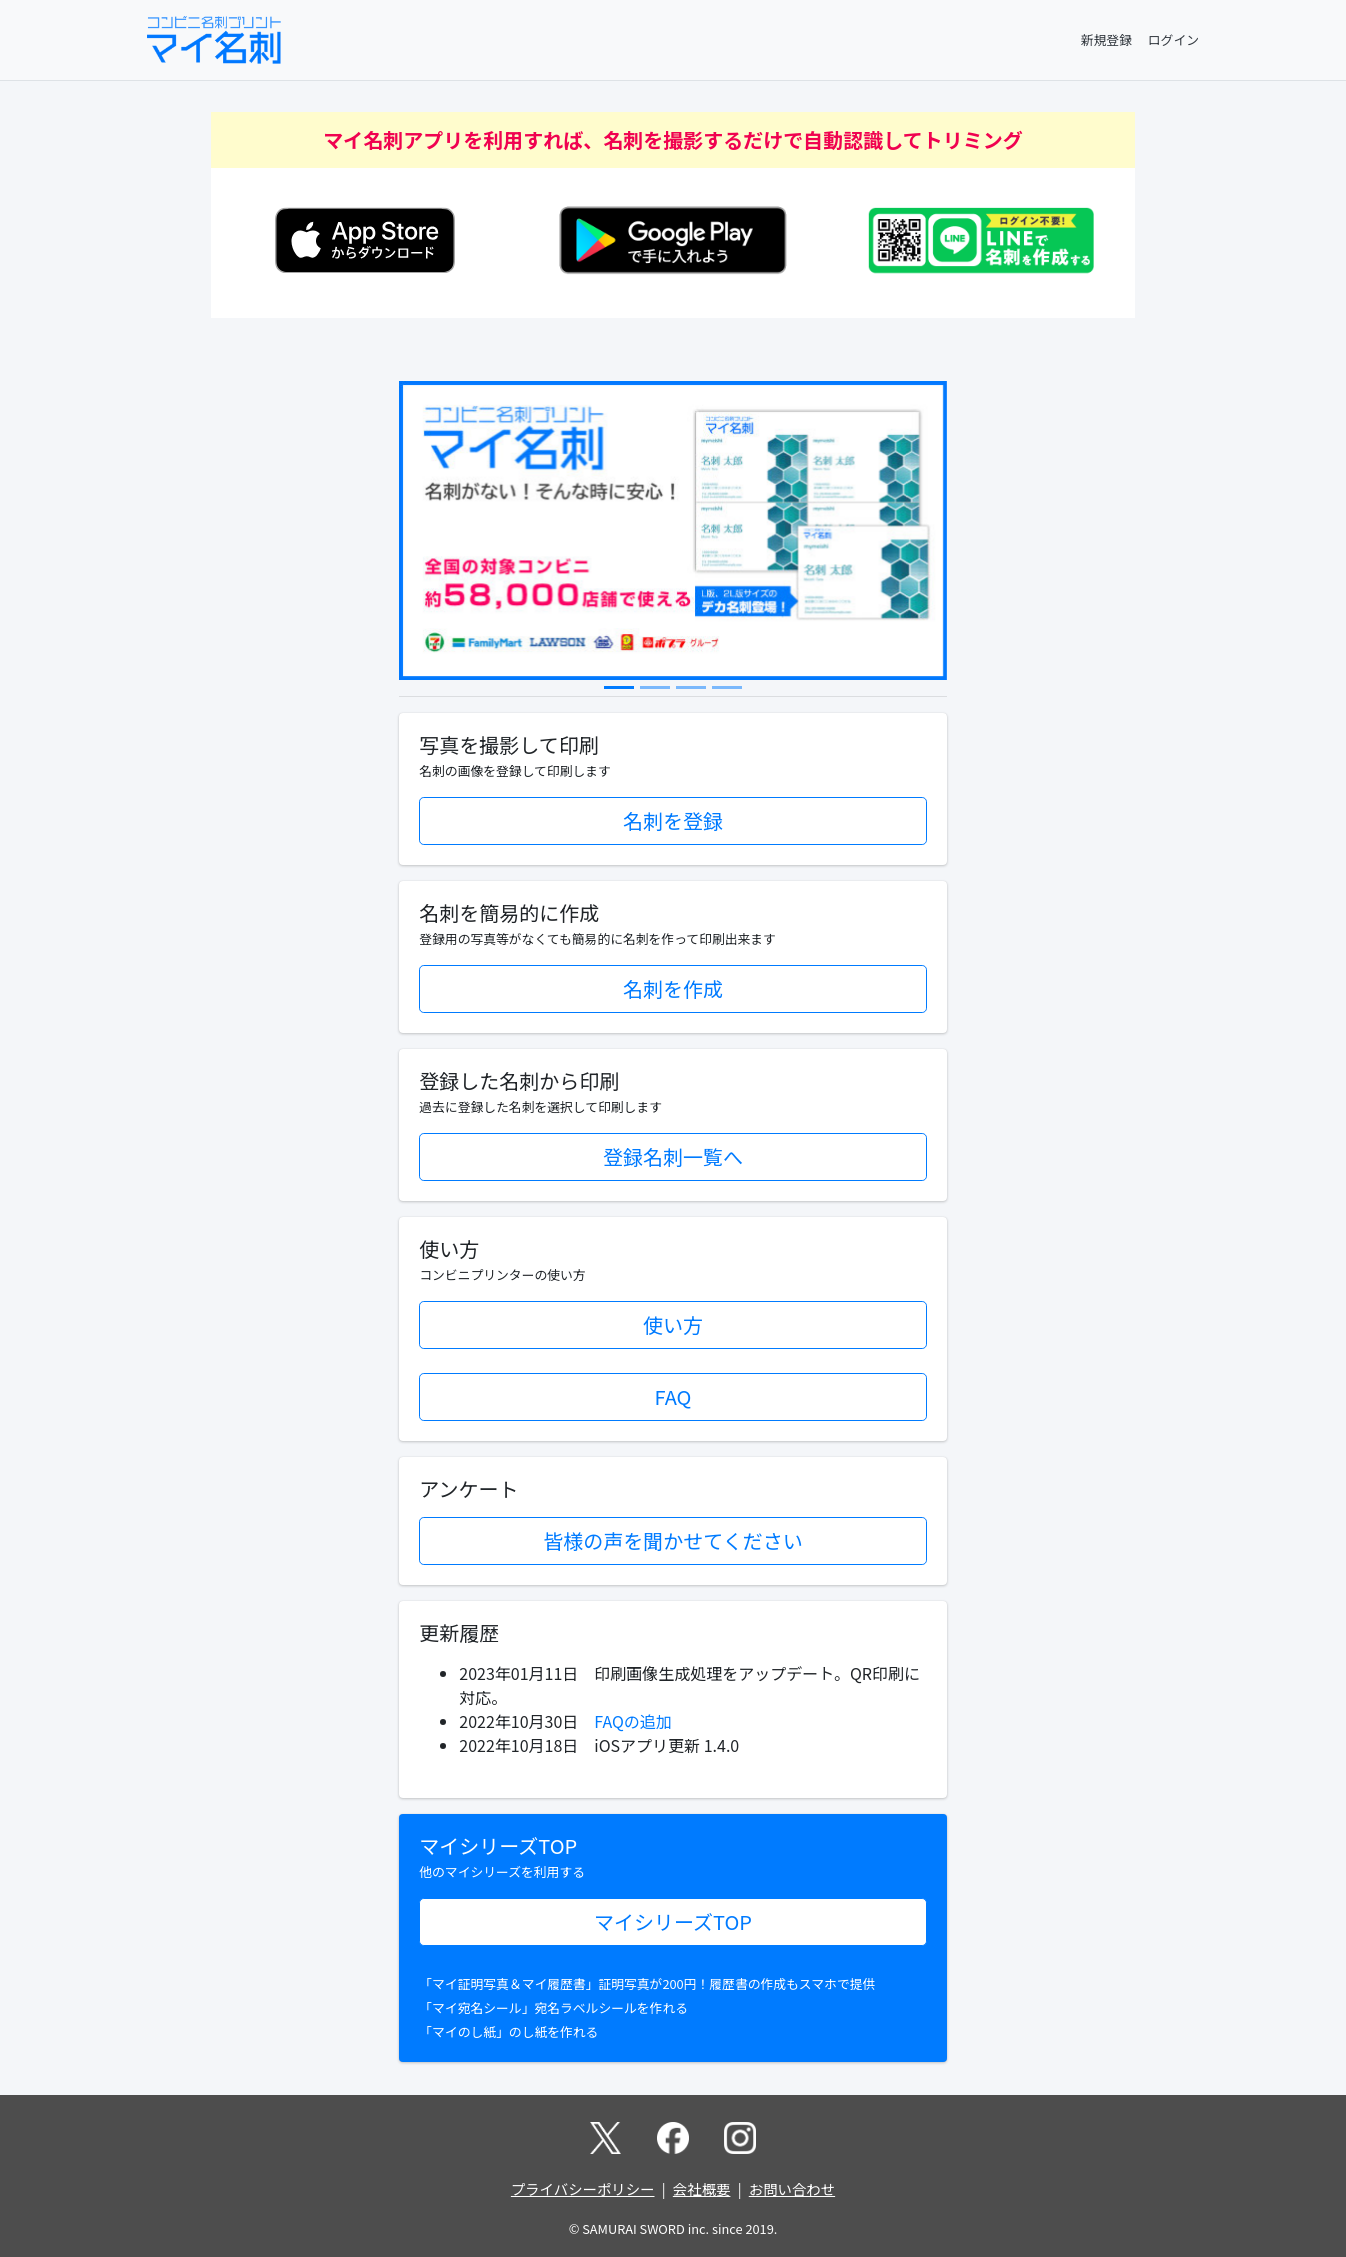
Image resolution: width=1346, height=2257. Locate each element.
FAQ (673, 1396)
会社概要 (702, 2188)
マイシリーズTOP (673, 1921)
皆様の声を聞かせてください (672, 1540)
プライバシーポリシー (583, 2188)
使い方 (673, 1324)
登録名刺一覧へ (673, 1156)
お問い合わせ (792, 2188)
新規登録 (1106, 39)
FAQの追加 (633, 1721)
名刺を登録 (673, 820)
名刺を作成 (673, 988)
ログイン (1173, 39)
